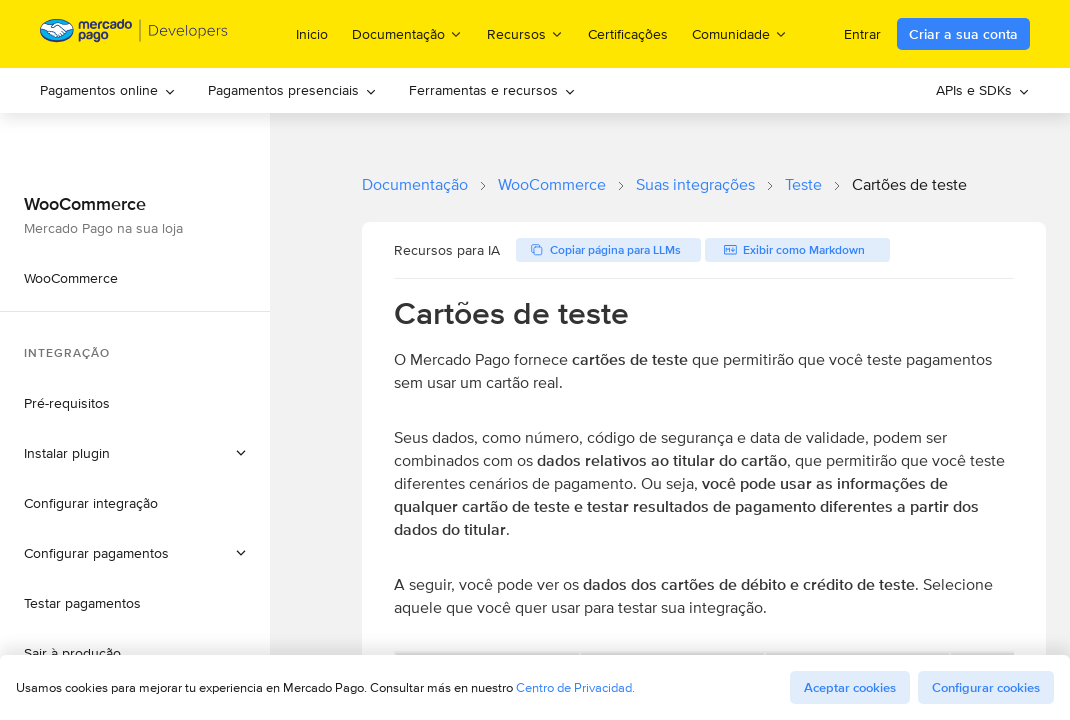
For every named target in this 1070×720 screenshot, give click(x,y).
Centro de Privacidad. (575, 687)
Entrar (862, 34)
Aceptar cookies (850, 687)
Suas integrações (695, 184)
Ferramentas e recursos (492, 90)
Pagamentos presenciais (292, 90)
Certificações (628, 34)
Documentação (415, 184)
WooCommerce (552, 184)
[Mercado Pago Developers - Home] (134, 34)
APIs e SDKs (983, 90)
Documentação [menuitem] (407, 33)
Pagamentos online (108, 90)
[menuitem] (108, 90)
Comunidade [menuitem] (740, 33)
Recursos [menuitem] (525, 33)
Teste (803, 184)
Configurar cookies (986, 687)
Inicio (312, 34)
